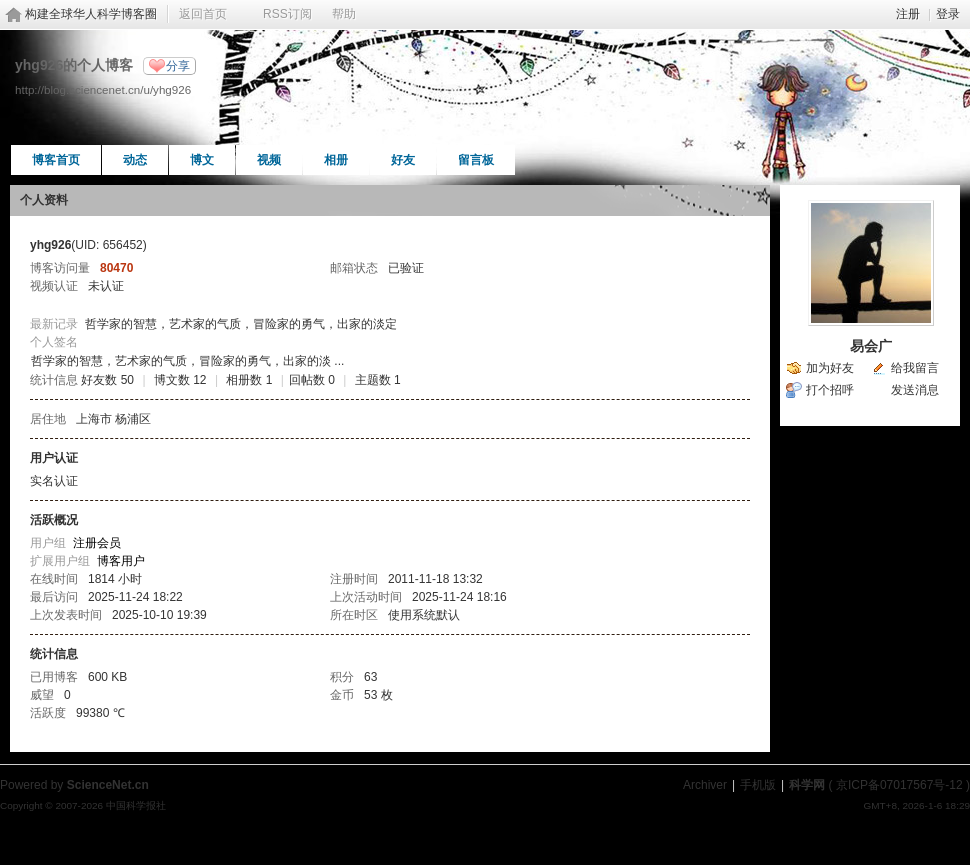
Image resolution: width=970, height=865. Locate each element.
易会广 (871, 346)
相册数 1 (249, 380)
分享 (178, 66)
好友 (403, 160)
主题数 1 (378, 380)
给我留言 (915, 368)
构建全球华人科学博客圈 (91, 14)
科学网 (807, 785)
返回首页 (203, 14)
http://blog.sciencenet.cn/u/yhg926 (103, 89)
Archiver (705, 785)
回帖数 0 (312, 380)
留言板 (476, 160)
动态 (135, 160)
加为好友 (830, 368)
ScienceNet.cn (108, 785)
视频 (269, 160)
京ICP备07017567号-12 (899, 785)
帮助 (344, 14)
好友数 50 (107, 380)
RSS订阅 (287, 14)
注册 (908, 14)
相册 (336, 160)
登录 (948, 14)
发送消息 (915, 390)
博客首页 (56, 160)
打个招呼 (830, 390)
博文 (202, 160)
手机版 (758, 785)
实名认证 (54, 481)
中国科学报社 (136, 805)
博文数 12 (180, 380)
